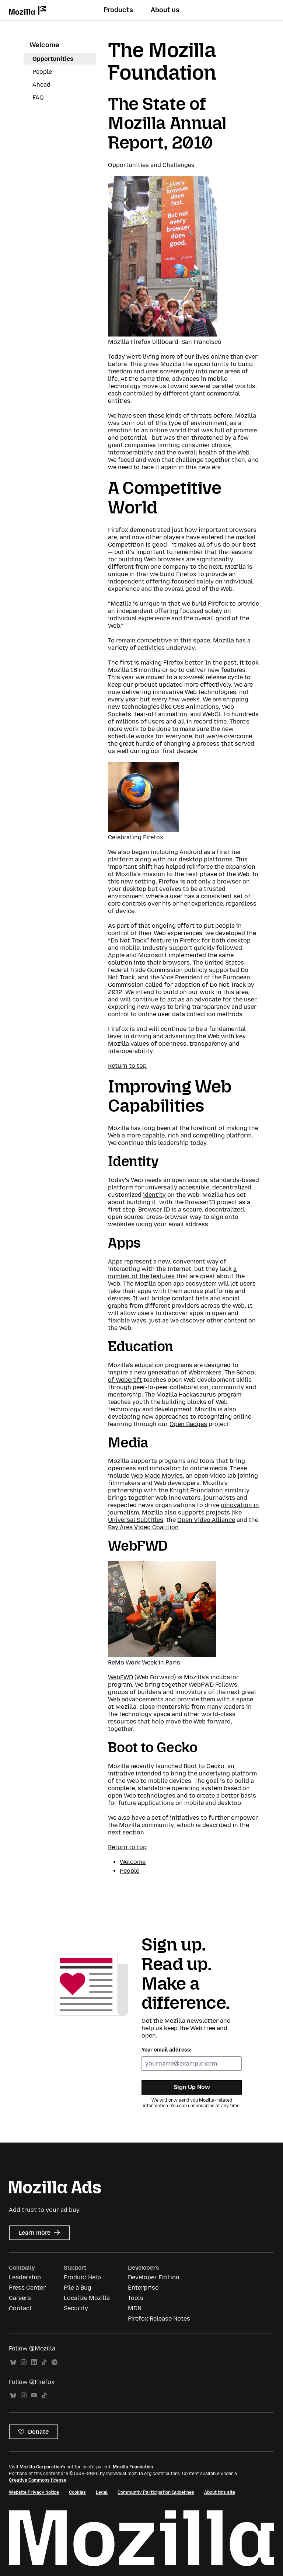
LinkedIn (33, 2362)
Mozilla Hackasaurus (186, 1394)
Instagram (23, 2362)
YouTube (33, 2395)
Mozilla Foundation (133, 2466)
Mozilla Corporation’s (42, 2466)
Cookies (77, 2492)
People (42, 71)
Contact (20, 2308)
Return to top (127, 1065)
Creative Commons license (37, 2480)
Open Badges (188, 1424)
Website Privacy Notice (34, 2492)
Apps (115, 1261)
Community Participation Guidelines (156, 2492)
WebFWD (120, 1677)
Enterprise (143, 2287)
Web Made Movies (157, 1475)
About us (165, 10)
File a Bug (77, 2287)
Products (118, 10)
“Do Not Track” (128, 940)
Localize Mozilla (87, 2297)
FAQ (38, 97)
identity (154, 1194)
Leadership (25, 2277)
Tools (135, 2297)
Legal (102, 2492)
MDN (135, 2308)
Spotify (54, 2362)
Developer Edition (153, 2277)
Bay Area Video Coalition (143, 1527)
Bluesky (13, 2362)
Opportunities (52, 58)
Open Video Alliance (206, 1519)
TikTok (44, 2362)
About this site (219, 2492)
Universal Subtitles (135, 1519)
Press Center (27, 2287)
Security (76, 2308)
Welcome (44, 45)
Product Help (82, 2277)
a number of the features (172, 1272)
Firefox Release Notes (159, 2318)
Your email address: (167, 2050)
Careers (20, 2297)
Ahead (41, 84)
